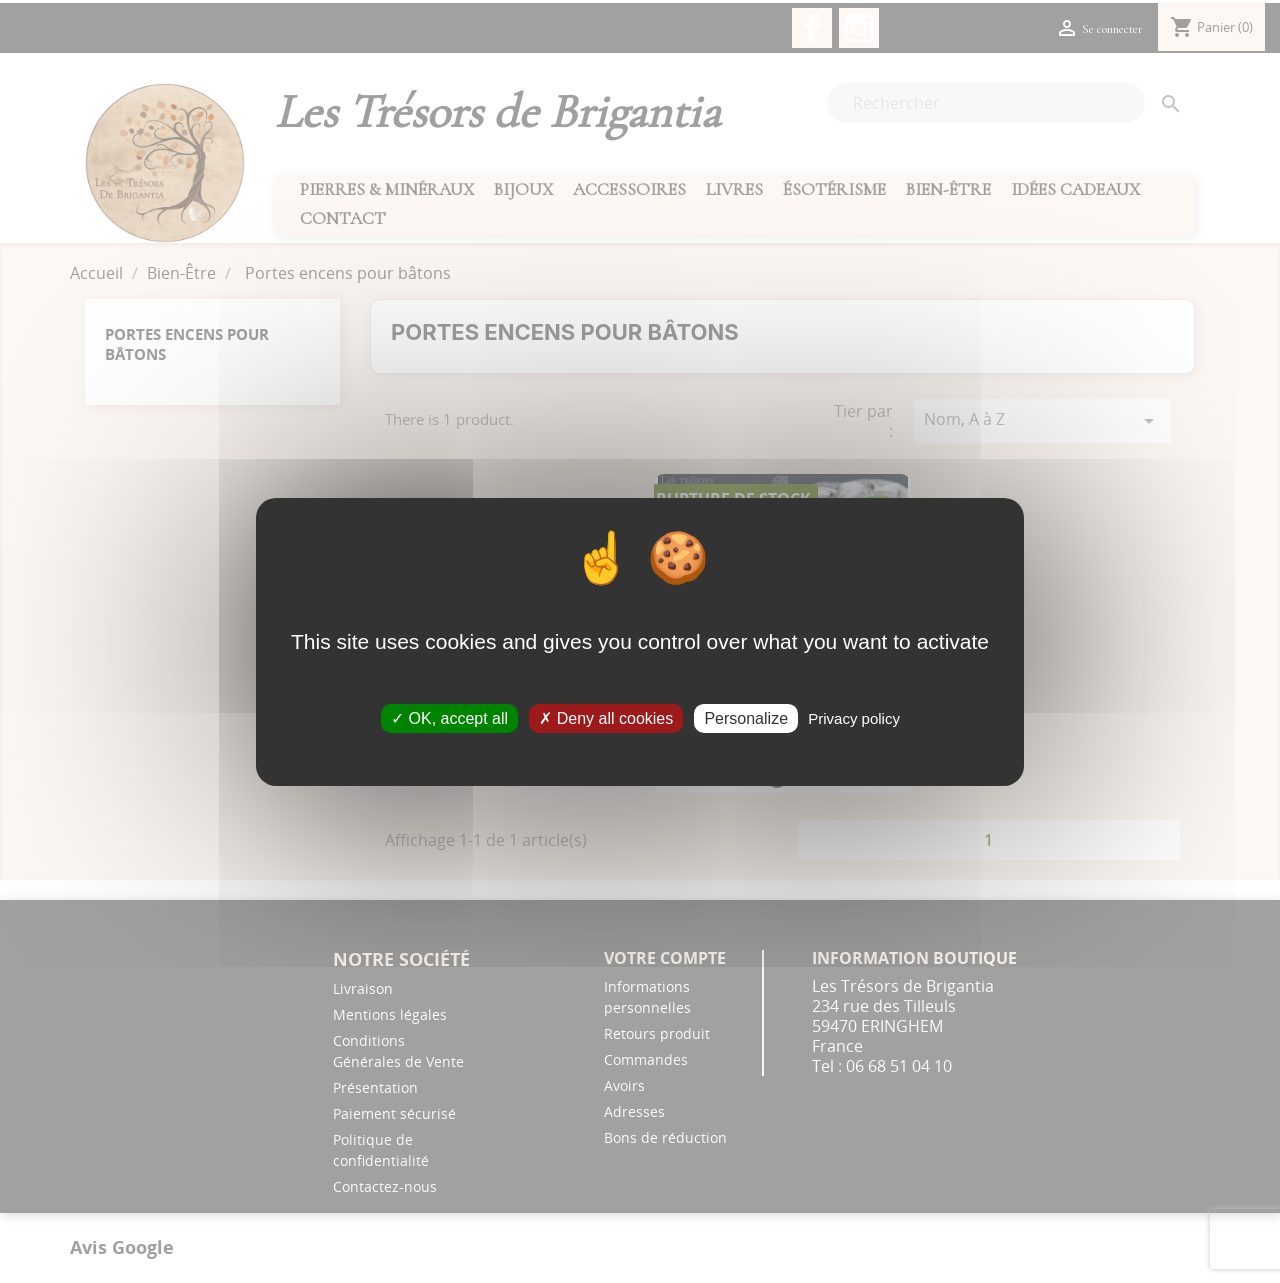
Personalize (746, 717)
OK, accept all (449, 717)
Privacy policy (854, 717)
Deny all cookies (606, 717)
